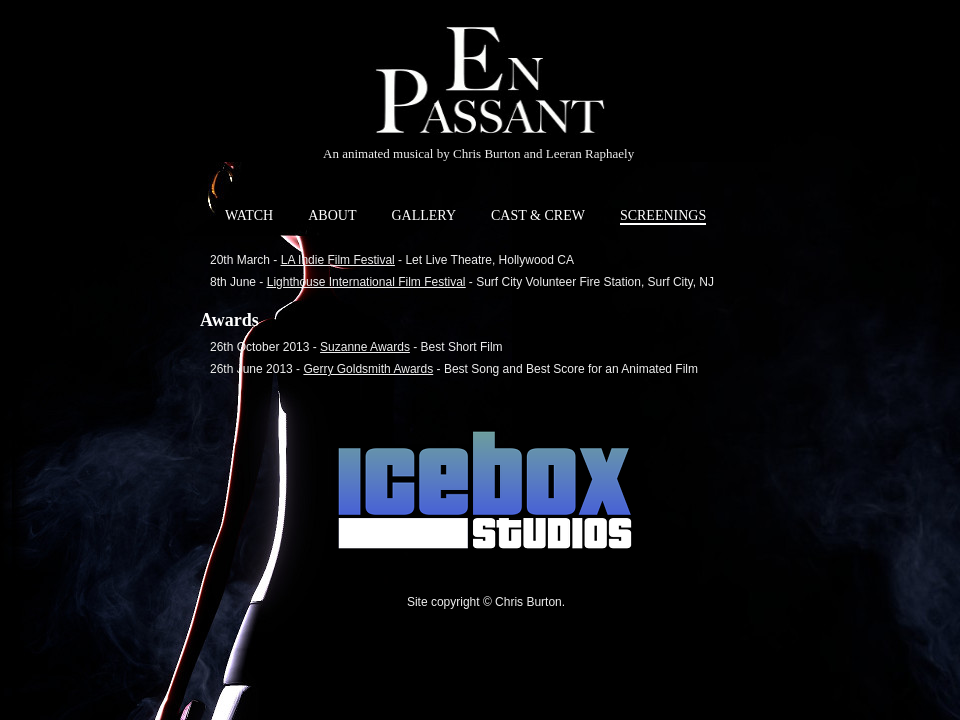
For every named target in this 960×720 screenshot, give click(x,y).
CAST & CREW (538, 215)
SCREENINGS (663, 215)
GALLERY (423, 215)
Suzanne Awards (365, 347)
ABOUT (332, 215)
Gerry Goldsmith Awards (368, 369)
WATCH (249, 215)
